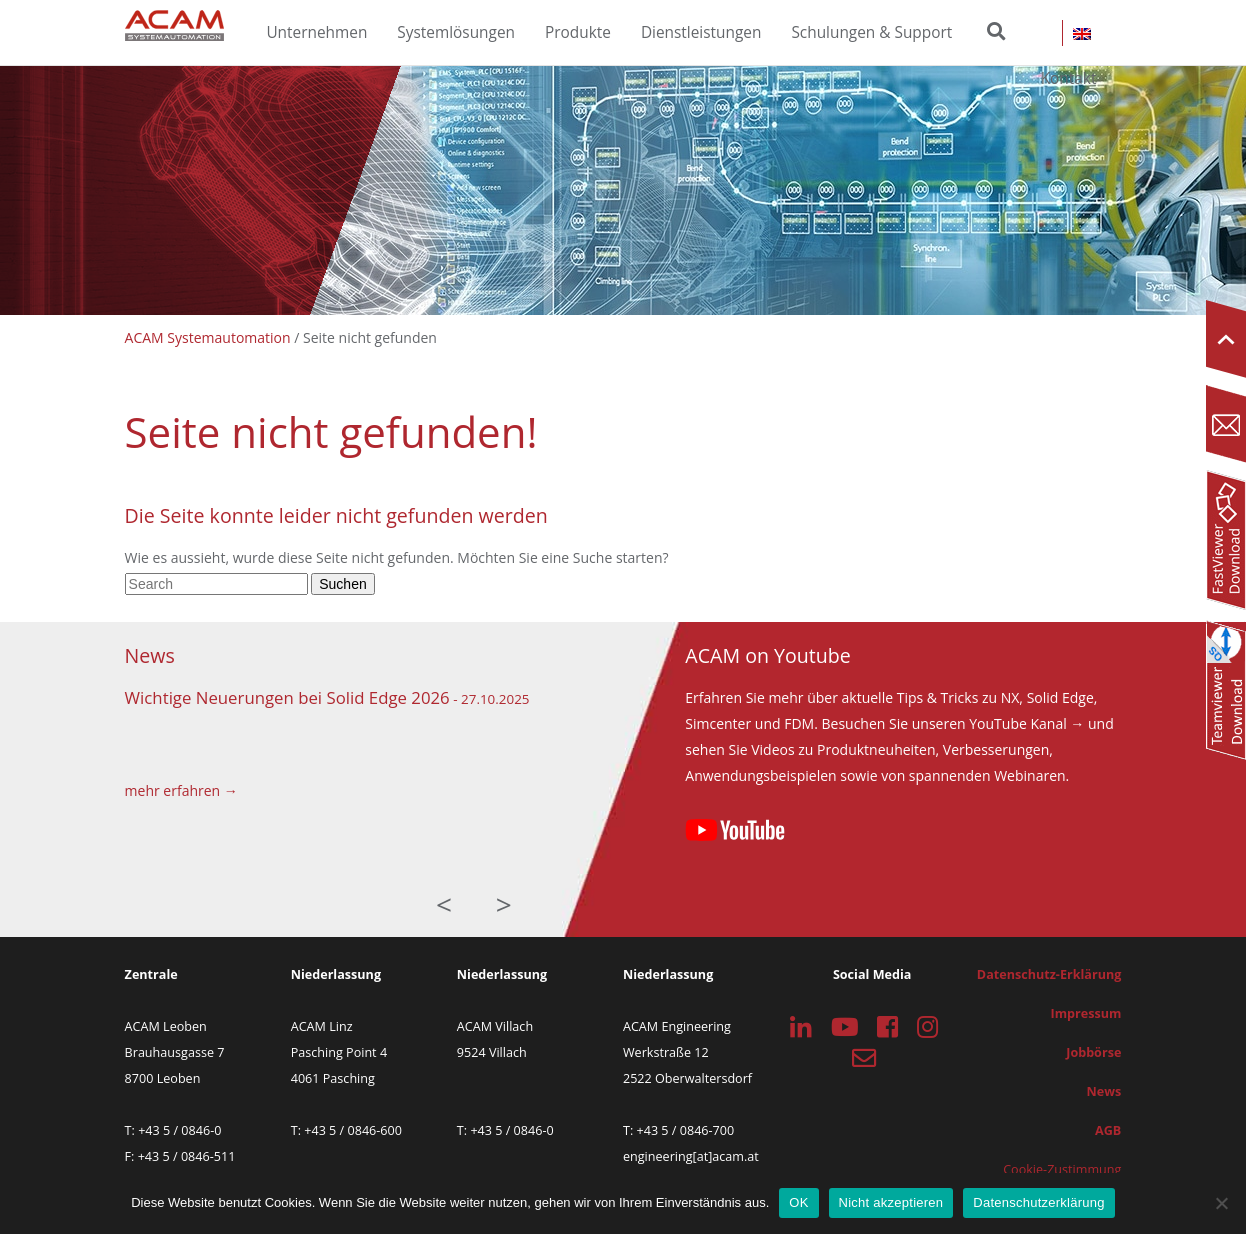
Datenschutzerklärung (1038, 1202)
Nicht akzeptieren (891, 1202)
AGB (1108, 1130)
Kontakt (1069, 78)
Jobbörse (1093, 1052)
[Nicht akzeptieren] (1221, 1203)
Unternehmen (316, 32)
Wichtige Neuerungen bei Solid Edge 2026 (287, 697)
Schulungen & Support (871, 32)
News (1104, 1091)
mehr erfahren (173, 790)
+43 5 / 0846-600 (353, 1130)
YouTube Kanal (1017, 723)
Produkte (578, 32)
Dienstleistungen (701, 32)
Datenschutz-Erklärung (1049, 974)
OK (798, 1202)
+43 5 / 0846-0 (179, 1130)
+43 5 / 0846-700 (686, 1130)
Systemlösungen (456, 32)
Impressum (1086, 1013)
